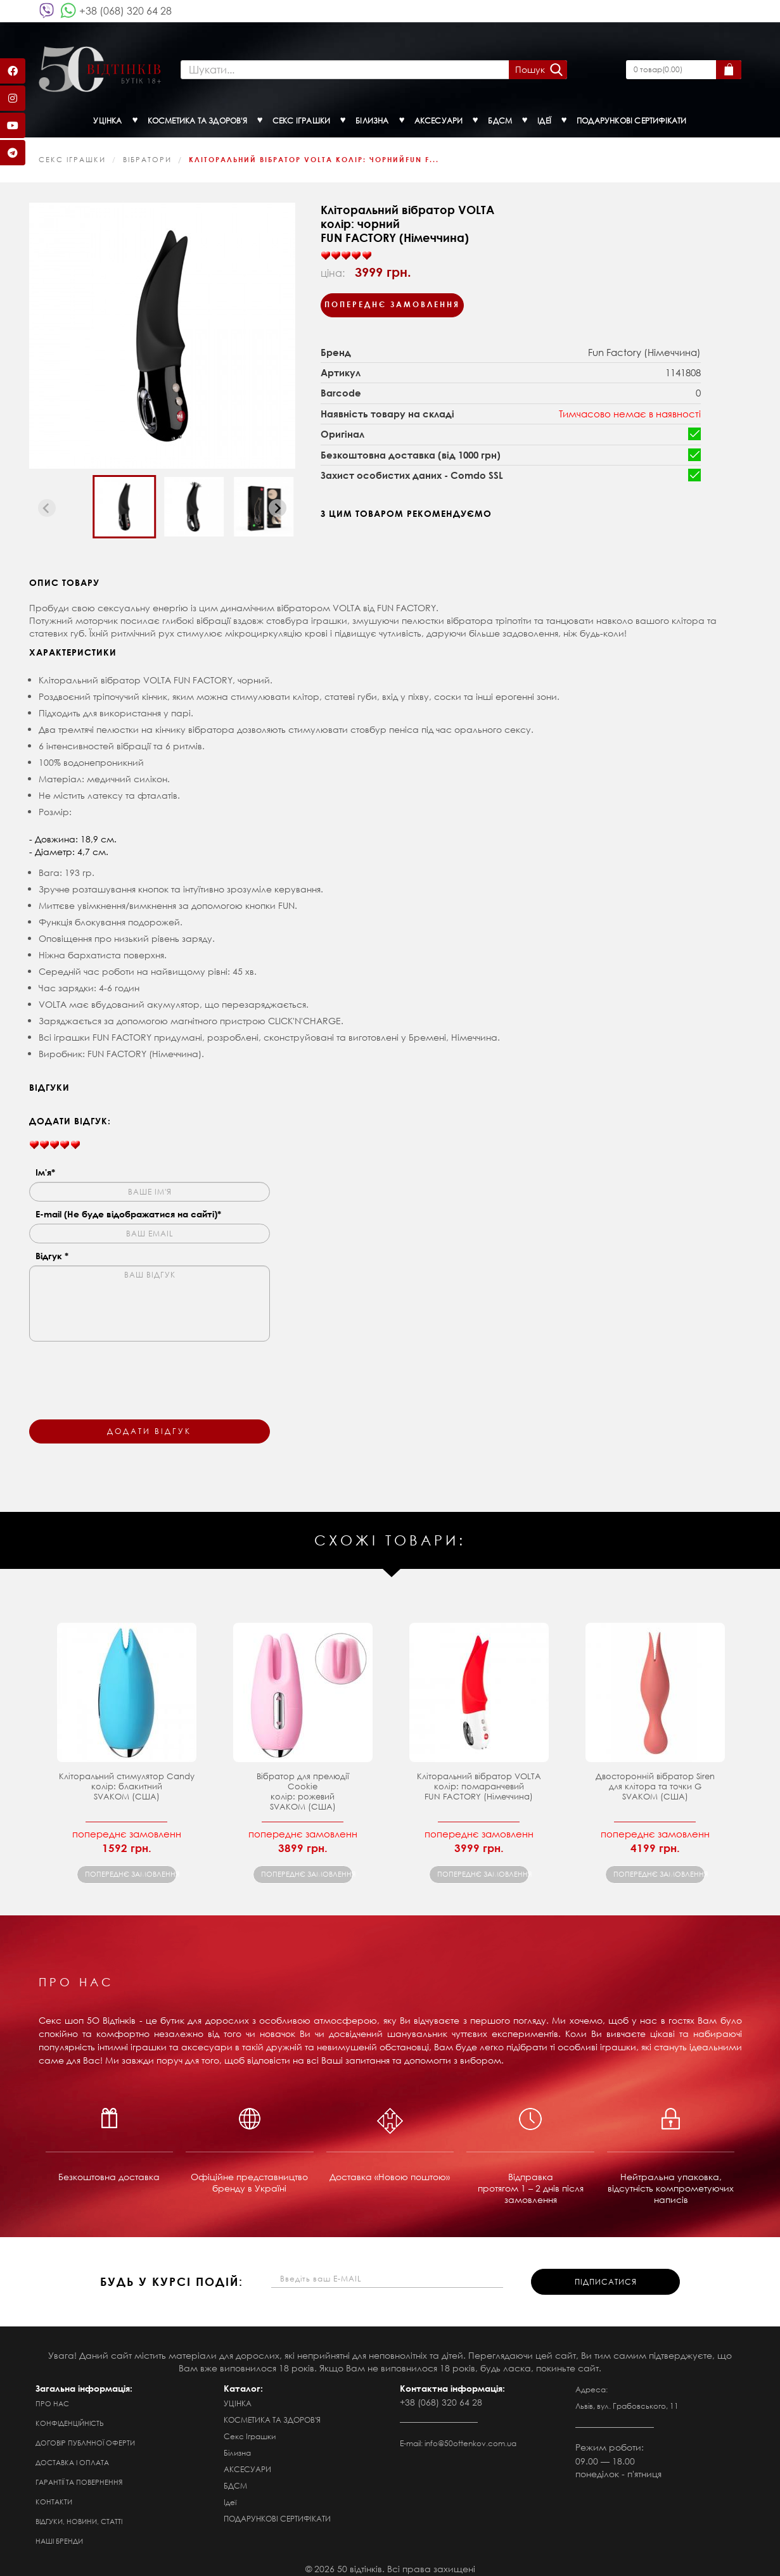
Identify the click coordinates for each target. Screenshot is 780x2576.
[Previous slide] (47, 499)
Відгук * (51, 1246)
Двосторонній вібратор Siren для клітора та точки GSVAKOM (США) (655, 1777)
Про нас (52, 2395)
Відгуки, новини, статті (78, 2513)
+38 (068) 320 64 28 (125, 10)
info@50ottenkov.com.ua (470, 2434)
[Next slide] (277, 499)
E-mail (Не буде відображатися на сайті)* (128, 1205)
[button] (124, 498)
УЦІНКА (238, 2394)
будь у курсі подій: (171, 2273)
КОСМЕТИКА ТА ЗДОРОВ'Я (272, 2411)
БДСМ (235, 2476)
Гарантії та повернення (78, 2473)
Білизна (237, 2444)
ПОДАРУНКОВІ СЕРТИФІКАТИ (277, 2509)
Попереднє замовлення (392, 295)
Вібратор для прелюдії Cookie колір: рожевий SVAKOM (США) (303, 1782)
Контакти (53, 2493)
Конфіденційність (69, 2414)
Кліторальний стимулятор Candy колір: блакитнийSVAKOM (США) (127, 1777)
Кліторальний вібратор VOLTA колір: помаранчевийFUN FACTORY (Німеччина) (479, 1777)
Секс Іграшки (72, 151)
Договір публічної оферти (85, 2434)
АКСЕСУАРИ (247, 2460)
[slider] (346, 247)
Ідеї (230, 2493)
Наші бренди (59, 2532)
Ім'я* (45, 1163)
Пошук (524, 65)
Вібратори (147, 151)
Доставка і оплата (72, 2454)
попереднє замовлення (131, 1865)
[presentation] (125, 1363)
